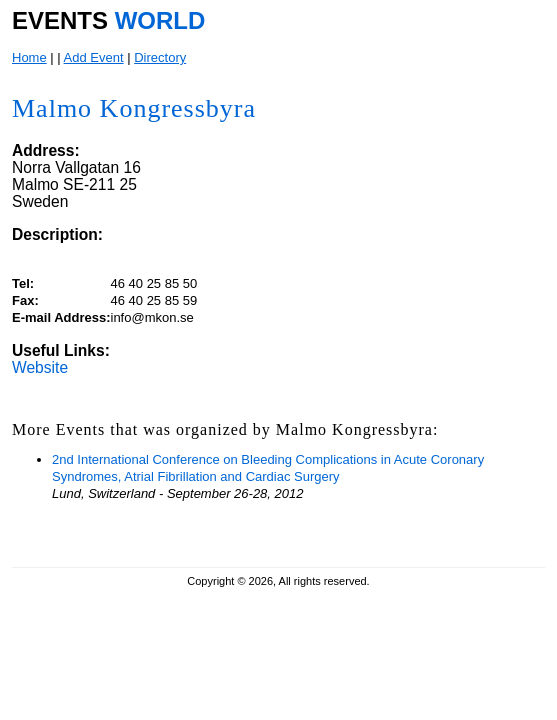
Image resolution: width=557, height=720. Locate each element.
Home (29, 57)
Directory (160, 57)
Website (40, 367)
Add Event (94, 57)
